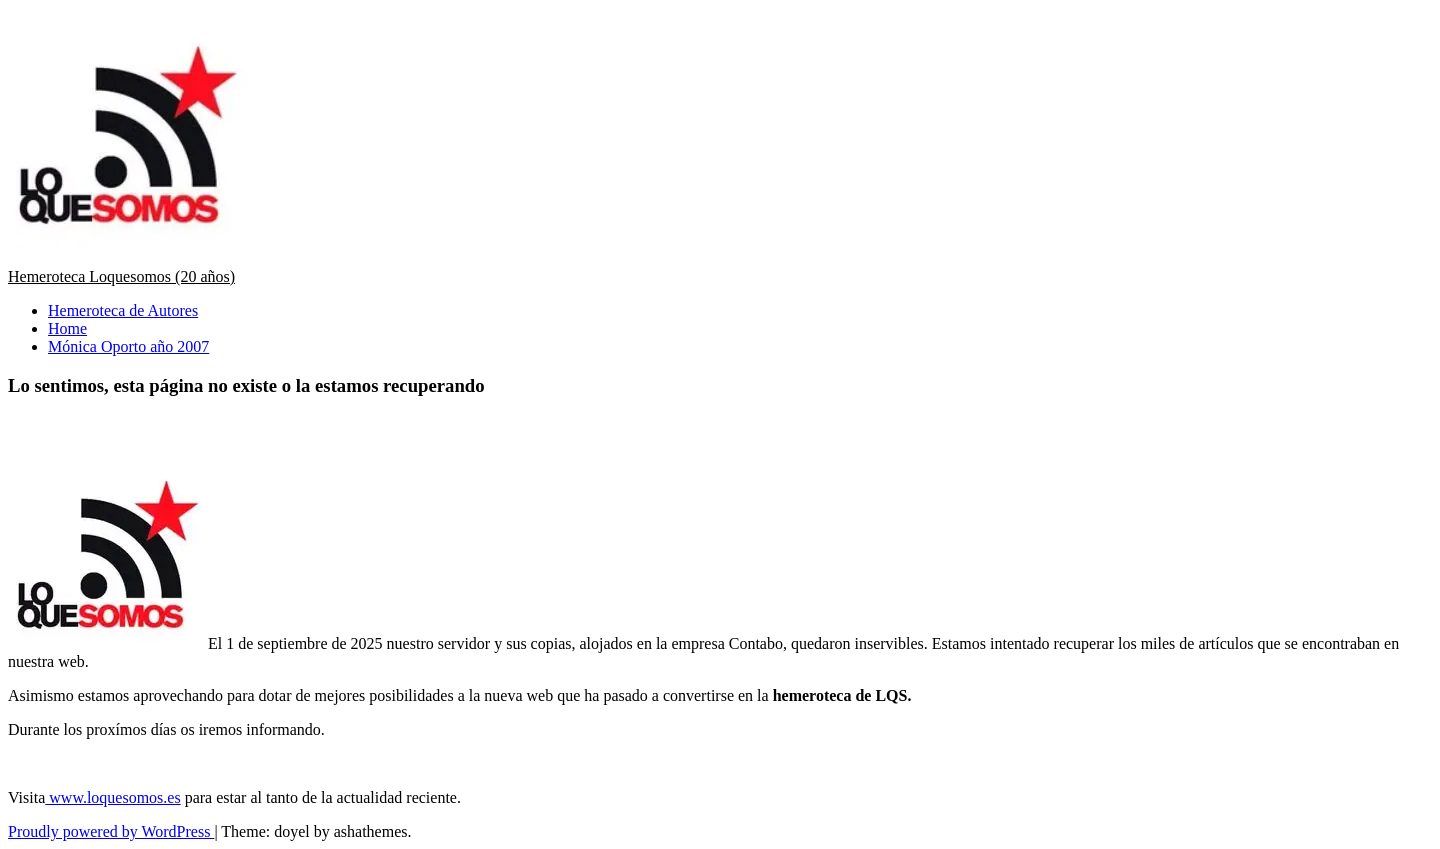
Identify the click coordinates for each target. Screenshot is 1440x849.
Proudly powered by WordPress (111, 831)
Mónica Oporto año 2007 (128, 346)
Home (67, 328)
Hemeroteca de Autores (123, 310)
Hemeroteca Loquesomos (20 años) (121, 276)
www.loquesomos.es (112, 797)
